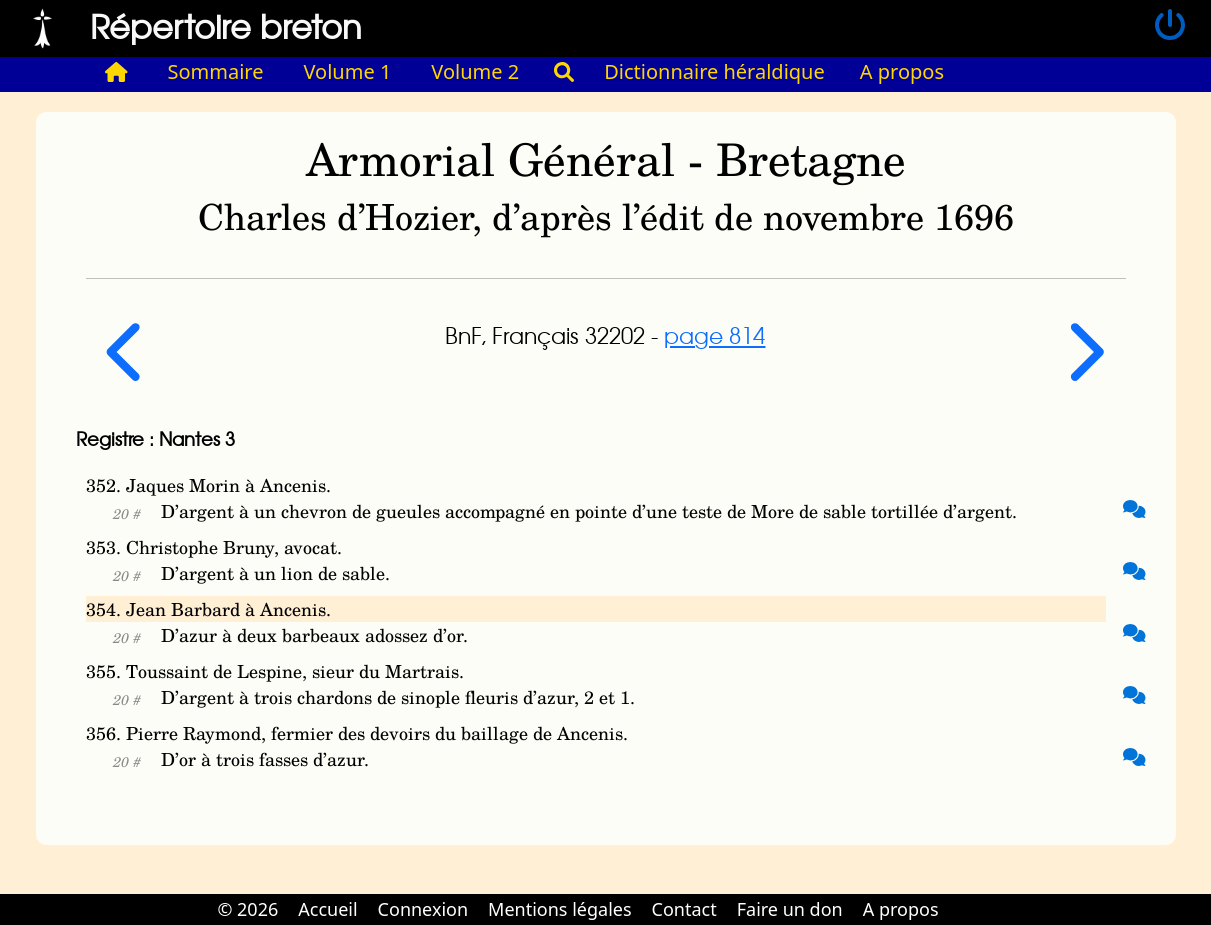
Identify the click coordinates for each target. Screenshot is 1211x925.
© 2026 (247, 909)
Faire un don (790, 909)
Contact (684, 909)
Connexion (423, 909)
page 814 (714, 335)
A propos (902, 71)
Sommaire (216, 71)
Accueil (327, 909)
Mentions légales (559, 909)
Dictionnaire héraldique (714, 71)
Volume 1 (348, 71)
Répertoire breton (226, 25)
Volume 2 (475, 71)
